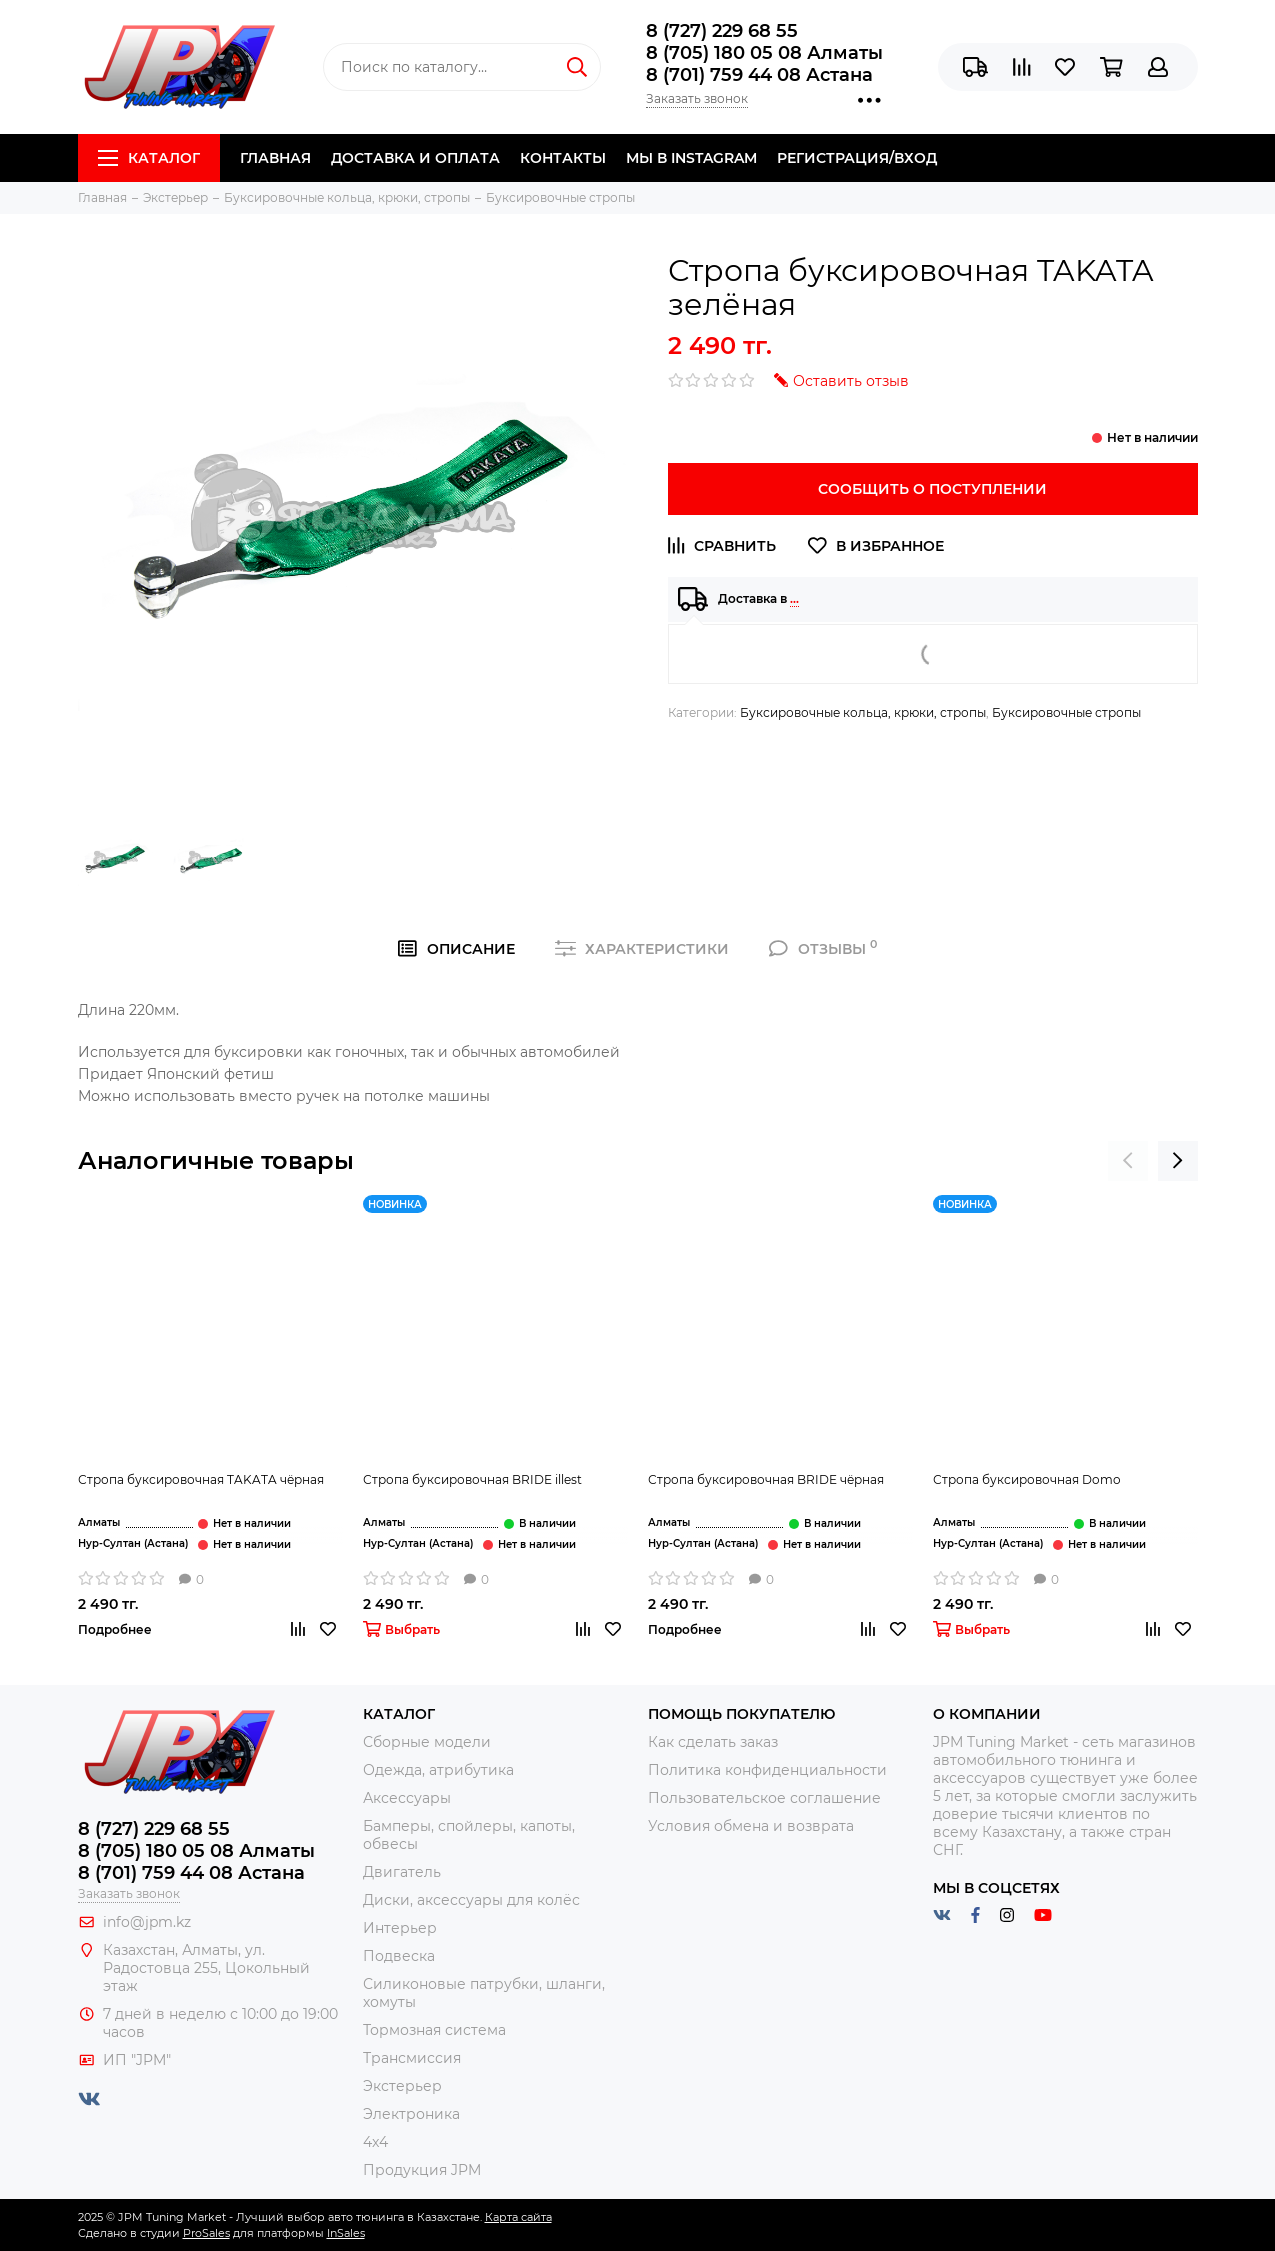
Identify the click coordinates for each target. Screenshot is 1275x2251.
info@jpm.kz (147, 1922)
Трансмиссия (412, 2058)
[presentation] (1128, 1161)
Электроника (411, 2114)
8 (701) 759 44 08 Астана (759, 75)
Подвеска (399, 1956)
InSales (346, 2233)
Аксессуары (407, 1798)
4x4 (375, 2142)
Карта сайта (518, 2217)
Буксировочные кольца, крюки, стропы (863, 712)
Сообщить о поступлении (932, 489)
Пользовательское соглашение (764, 1798)
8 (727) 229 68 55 (722, 31)
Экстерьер (402, 2086)
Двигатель (402, 1872)
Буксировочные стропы (1066, 712)
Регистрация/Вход (857, 158)
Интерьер (400, 1928)
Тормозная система (434, 2030)
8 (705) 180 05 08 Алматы (764, 53)
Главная (275, 158)
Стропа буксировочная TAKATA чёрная (201, 1479)
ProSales (206, 2233)
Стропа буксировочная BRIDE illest (472, 1479)
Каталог (149, 158)
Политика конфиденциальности (767, 1770)
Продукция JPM (422, 2170)
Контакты (563, 158)
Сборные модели (427, 1742)
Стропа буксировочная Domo (1027, 1479)
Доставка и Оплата (415, 158)
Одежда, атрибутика (438, 1770)
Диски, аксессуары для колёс (471, 1900)
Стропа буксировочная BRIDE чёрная (766, 1479)
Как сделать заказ (713, 1742)
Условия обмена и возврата (751, 1826)
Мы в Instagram (691, 158)
